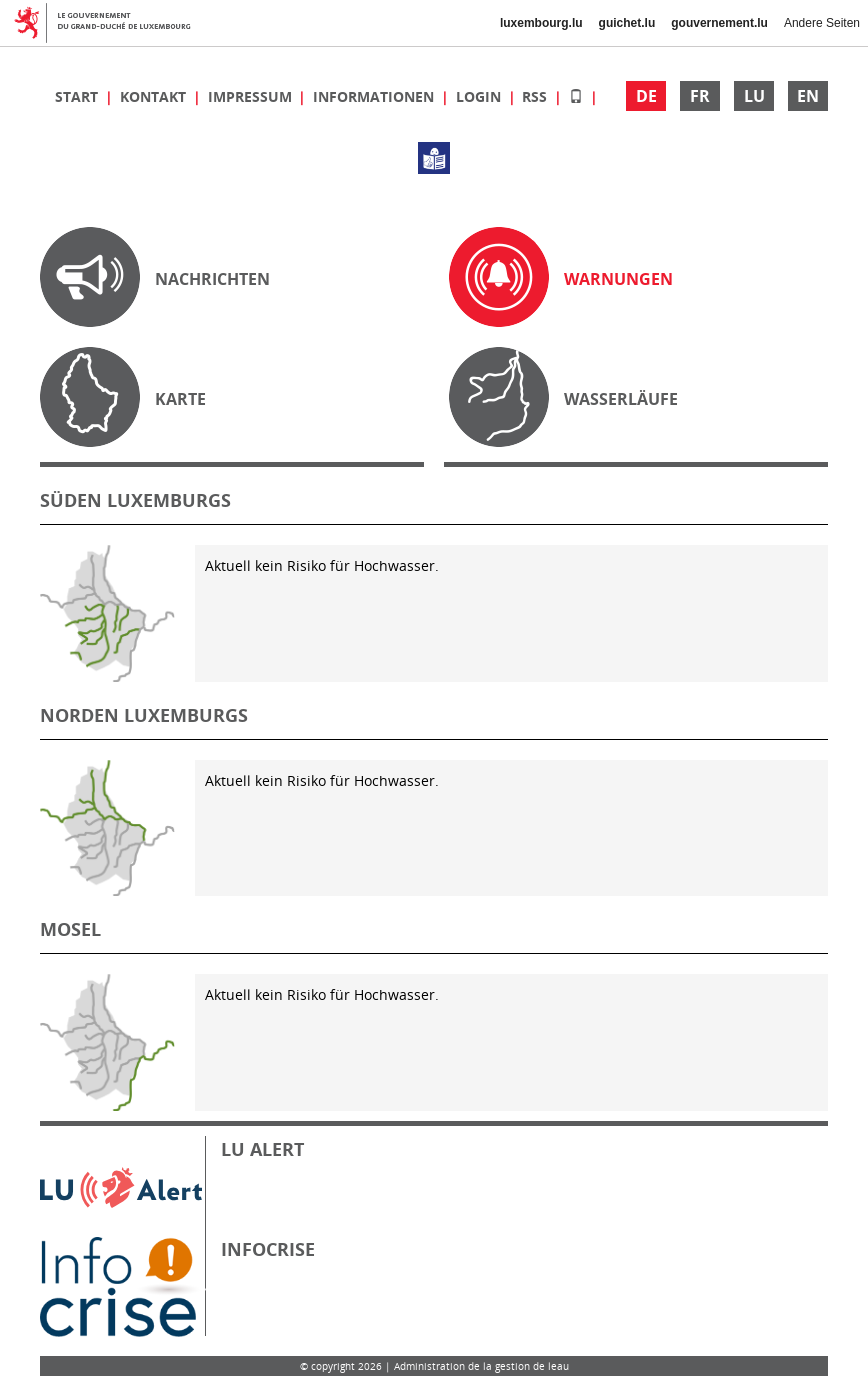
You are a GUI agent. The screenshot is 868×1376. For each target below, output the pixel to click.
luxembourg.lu (541, 23)
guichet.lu (627, 23)
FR (700, 96)
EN (808, 96)
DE (646, 96)
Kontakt (155, 96)
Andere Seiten (822, 23)
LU (754, 96)
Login (480, 96)
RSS (536, 96)
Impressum (252, 96)
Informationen (375, 96)
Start (78, 96)
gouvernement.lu (719, 23)
